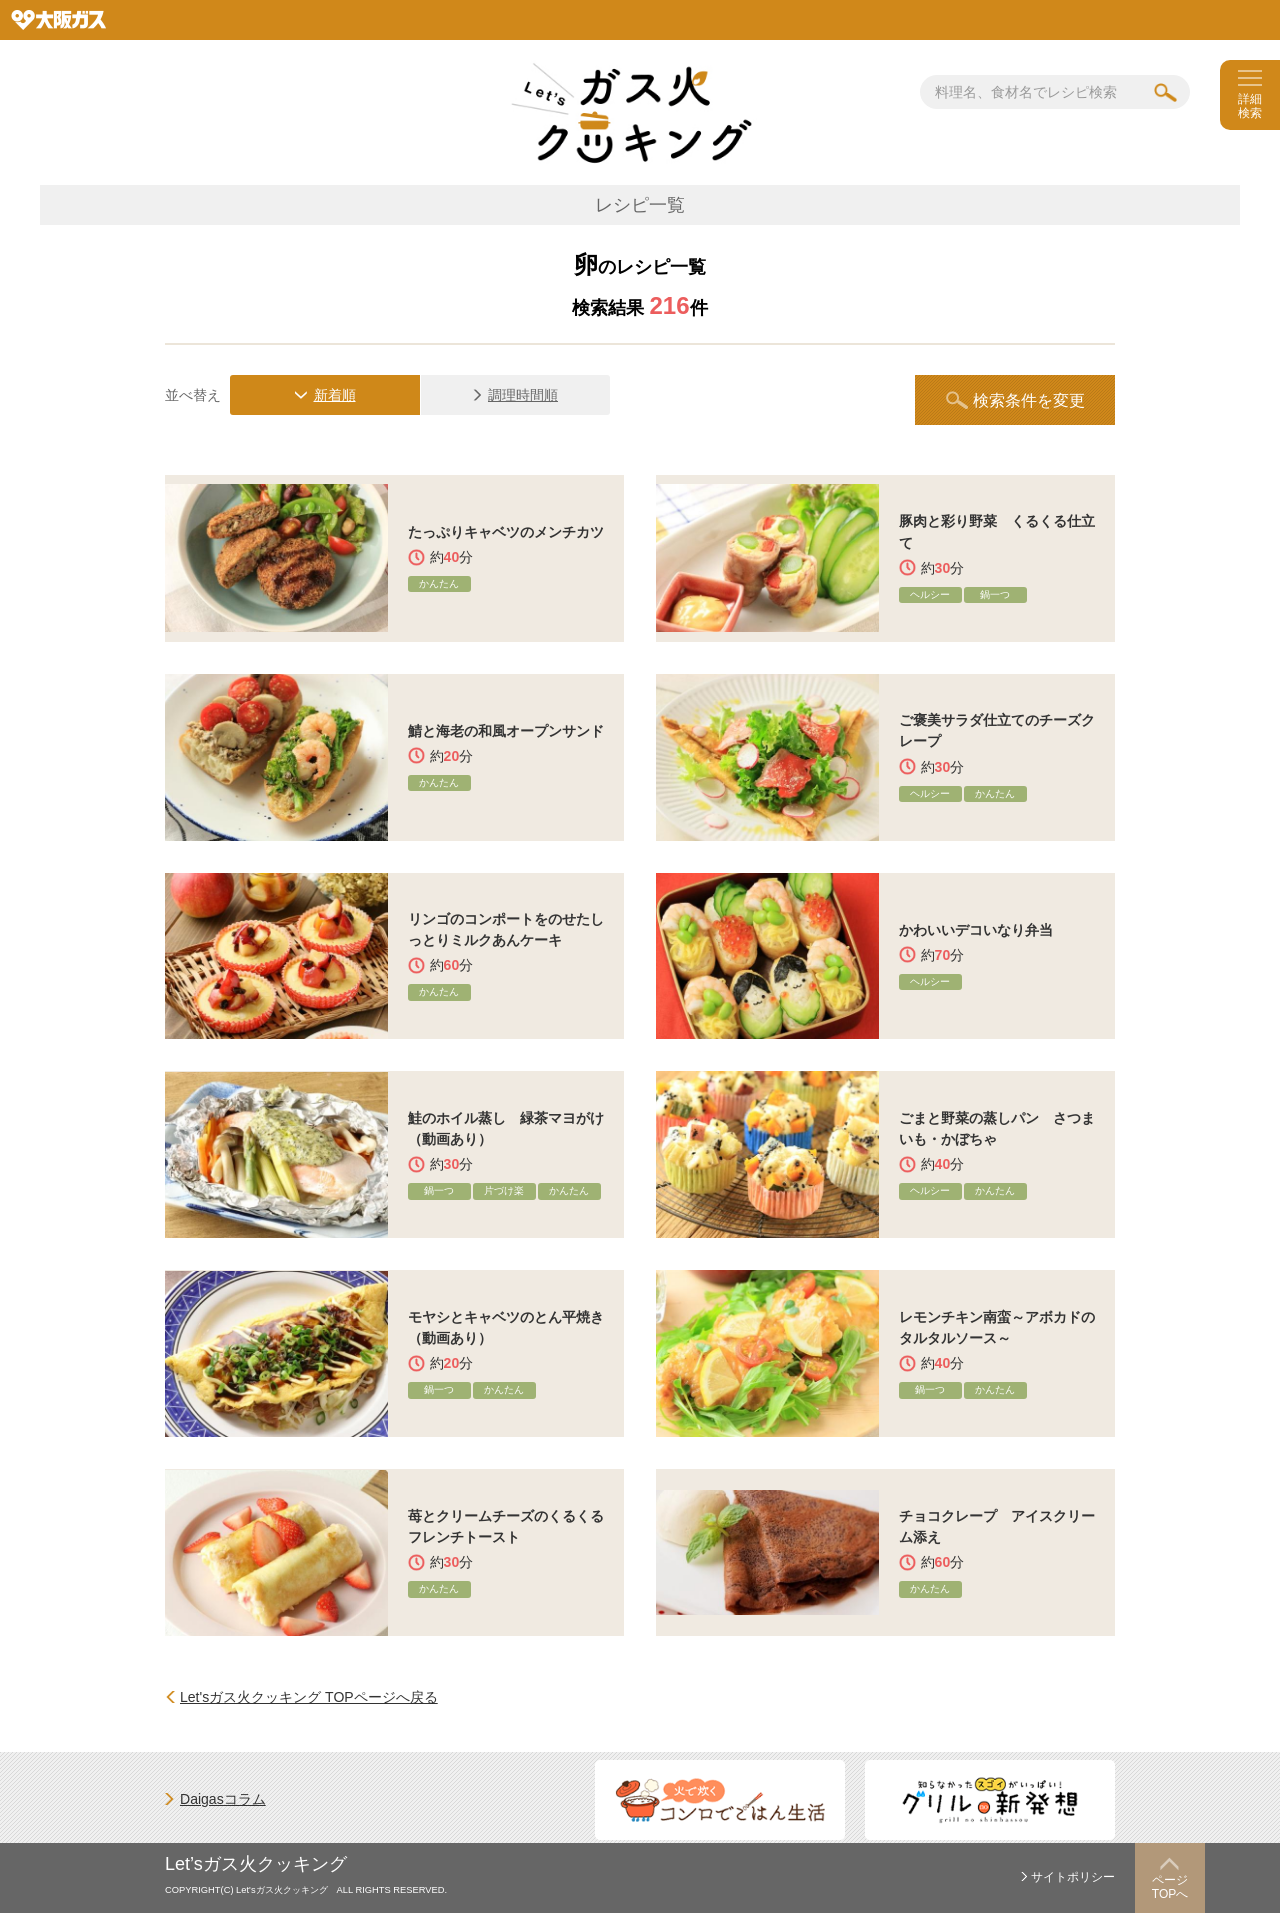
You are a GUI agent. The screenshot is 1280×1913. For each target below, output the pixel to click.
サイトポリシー (1073, 1877)
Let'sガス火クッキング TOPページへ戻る (309, 1697)
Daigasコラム (223, 1799)
